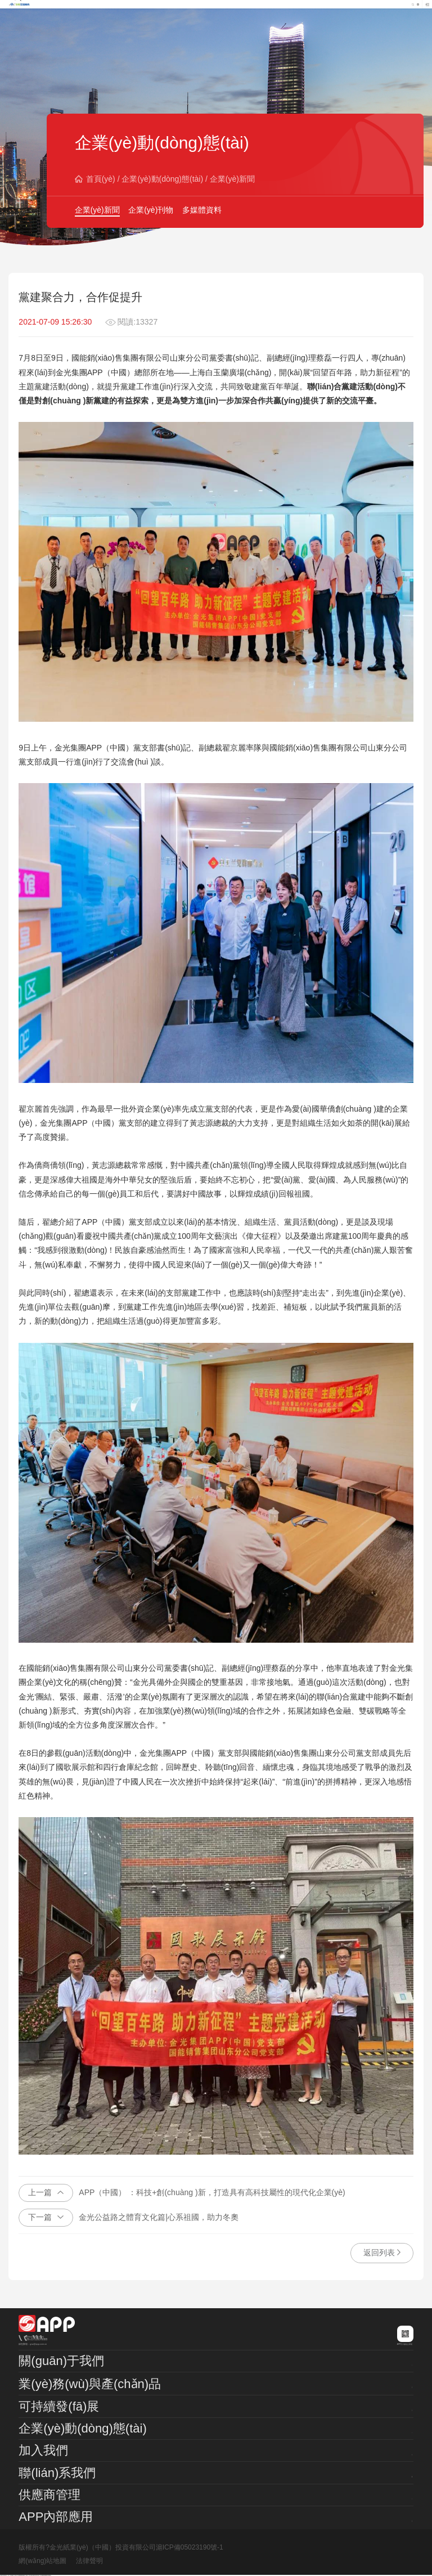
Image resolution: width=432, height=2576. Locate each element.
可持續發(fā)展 (59, 2406)
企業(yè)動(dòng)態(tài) (162, 178)
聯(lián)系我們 (57, 2473)
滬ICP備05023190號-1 (189, 2547)
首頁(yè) (100, 178)
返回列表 (381, 2252)
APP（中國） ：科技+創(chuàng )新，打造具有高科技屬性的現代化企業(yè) (182, 2193)
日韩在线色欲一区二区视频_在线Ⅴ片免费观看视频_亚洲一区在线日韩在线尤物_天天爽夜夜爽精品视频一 (26, 2575)
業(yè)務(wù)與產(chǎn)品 (90, 2384)
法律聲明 (89, 2561)
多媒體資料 (202, 209)
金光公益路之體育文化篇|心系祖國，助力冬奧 (128, 2218)
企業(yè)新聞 (232, 178)
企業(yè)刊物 (150, 209)
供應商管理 (49, 2495)
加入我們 (43, 2450)
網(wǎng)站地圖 (42, 2561)
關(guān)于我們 (61, 2361)
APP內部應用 (56, 2517)
